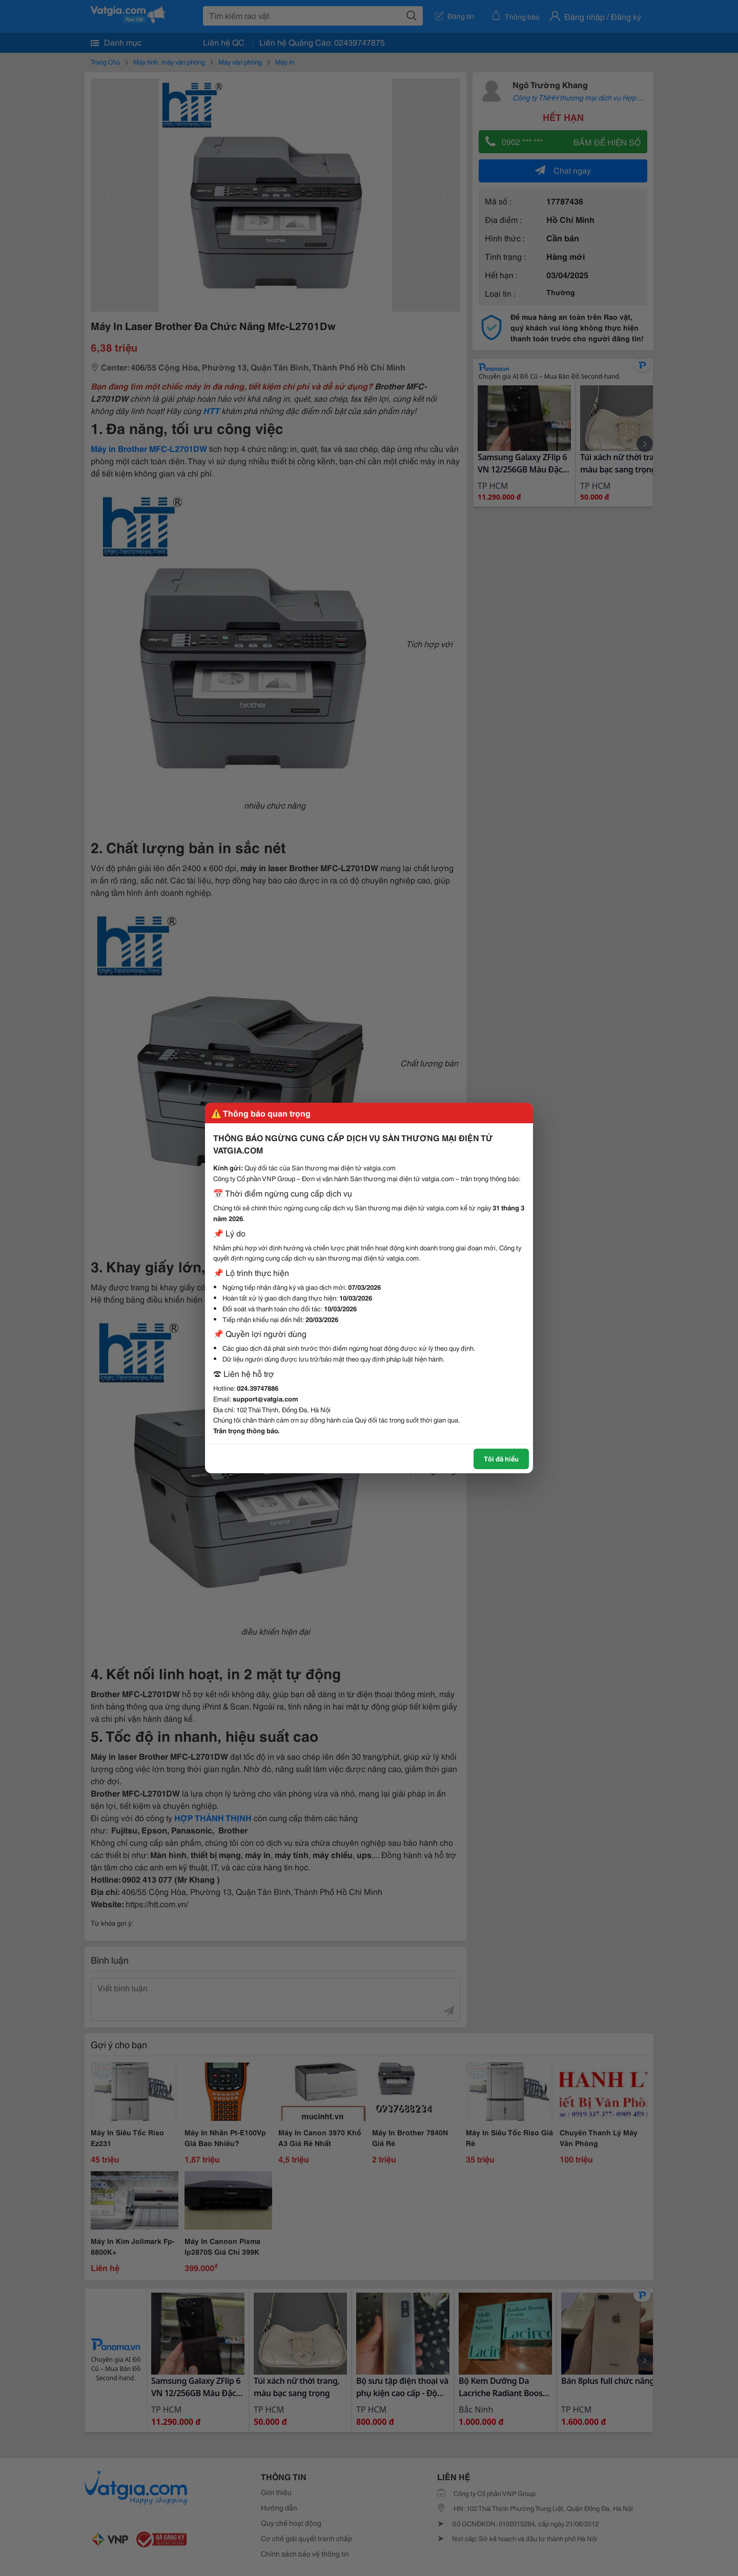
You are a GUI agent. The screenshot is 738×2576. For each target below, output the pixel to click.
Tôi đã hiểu (501, 1458)
